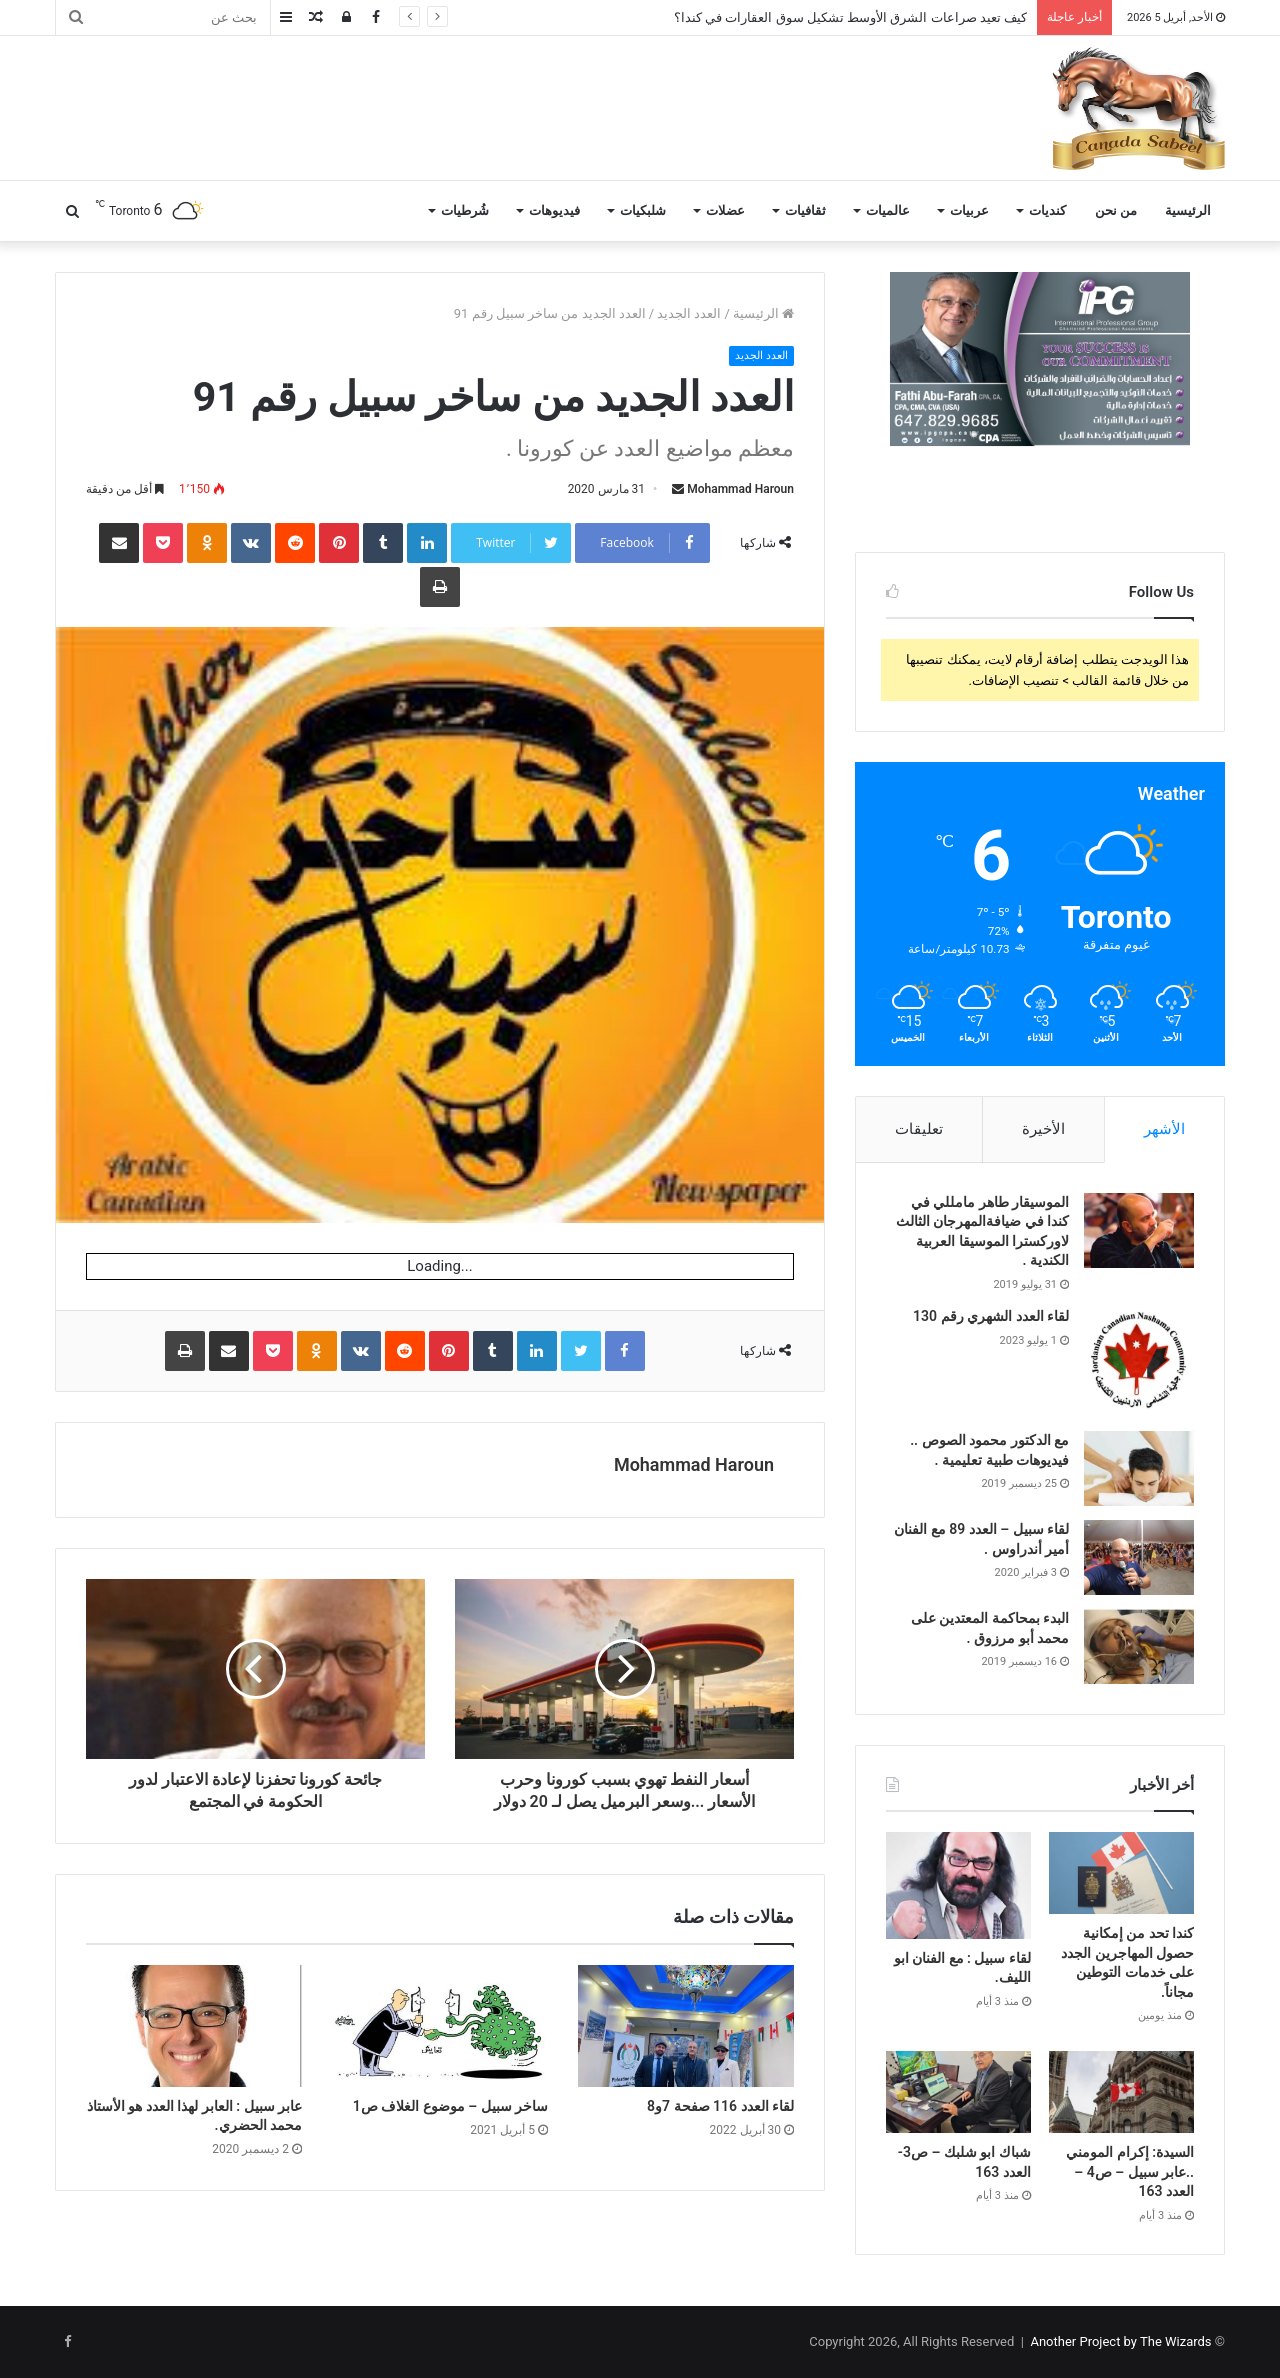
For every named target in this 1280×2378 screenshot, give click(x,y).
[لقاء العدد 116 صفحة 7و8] (686, 2026)
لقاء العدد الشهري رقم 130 (991, 1316)
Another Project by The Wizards (1120, 2341)
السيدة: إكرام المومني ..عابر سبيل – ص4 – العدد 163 (1130, 2171)
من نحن (1116, 210)
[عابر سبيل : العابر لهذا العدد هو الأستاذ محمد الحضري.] (194, 2026)
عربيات (969, 210)
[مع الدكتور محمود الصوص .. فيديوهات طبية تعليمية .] (1139, 1468)
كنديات (1047, 210)
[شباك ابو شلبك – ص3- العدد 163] (958, 2092)
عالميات (888, 210)
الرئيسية (1188, 210)
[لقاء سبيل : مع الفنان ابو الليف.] (958, 1885)
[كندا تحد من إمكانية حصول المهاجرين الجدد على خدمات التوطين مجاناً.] (1121, 1873)
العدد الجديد (689, 313)
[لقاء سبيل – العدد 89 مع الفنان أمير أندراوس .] (1139, 1557)
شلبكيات (643, 210)
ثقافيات (805, 210)
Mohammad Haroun (740, 489)
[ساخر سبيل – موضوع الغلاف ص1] (440, 2026)
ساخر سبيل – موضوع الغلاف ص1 (450, 2106)
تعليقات (919, 1129)
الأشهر (1164, 1129)
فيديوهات (554, 210)
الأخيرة (1043, 1129)
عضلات (725, 210)
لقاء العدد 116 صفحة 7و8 (720, 2106)
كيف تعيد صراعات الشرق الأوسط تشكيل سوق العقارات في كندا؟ (850, 17)
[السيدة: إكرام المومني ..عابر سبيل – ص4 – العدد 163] (1121, 2092)
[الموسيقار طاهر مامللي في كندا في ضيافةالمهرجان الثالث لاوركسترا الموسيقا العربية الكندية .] (1139, 1230)
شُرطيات (465, 210)
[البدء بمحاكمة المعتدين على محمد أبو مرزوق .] (1139, 1646)
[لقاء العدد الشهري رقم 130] (1139, 1362)
